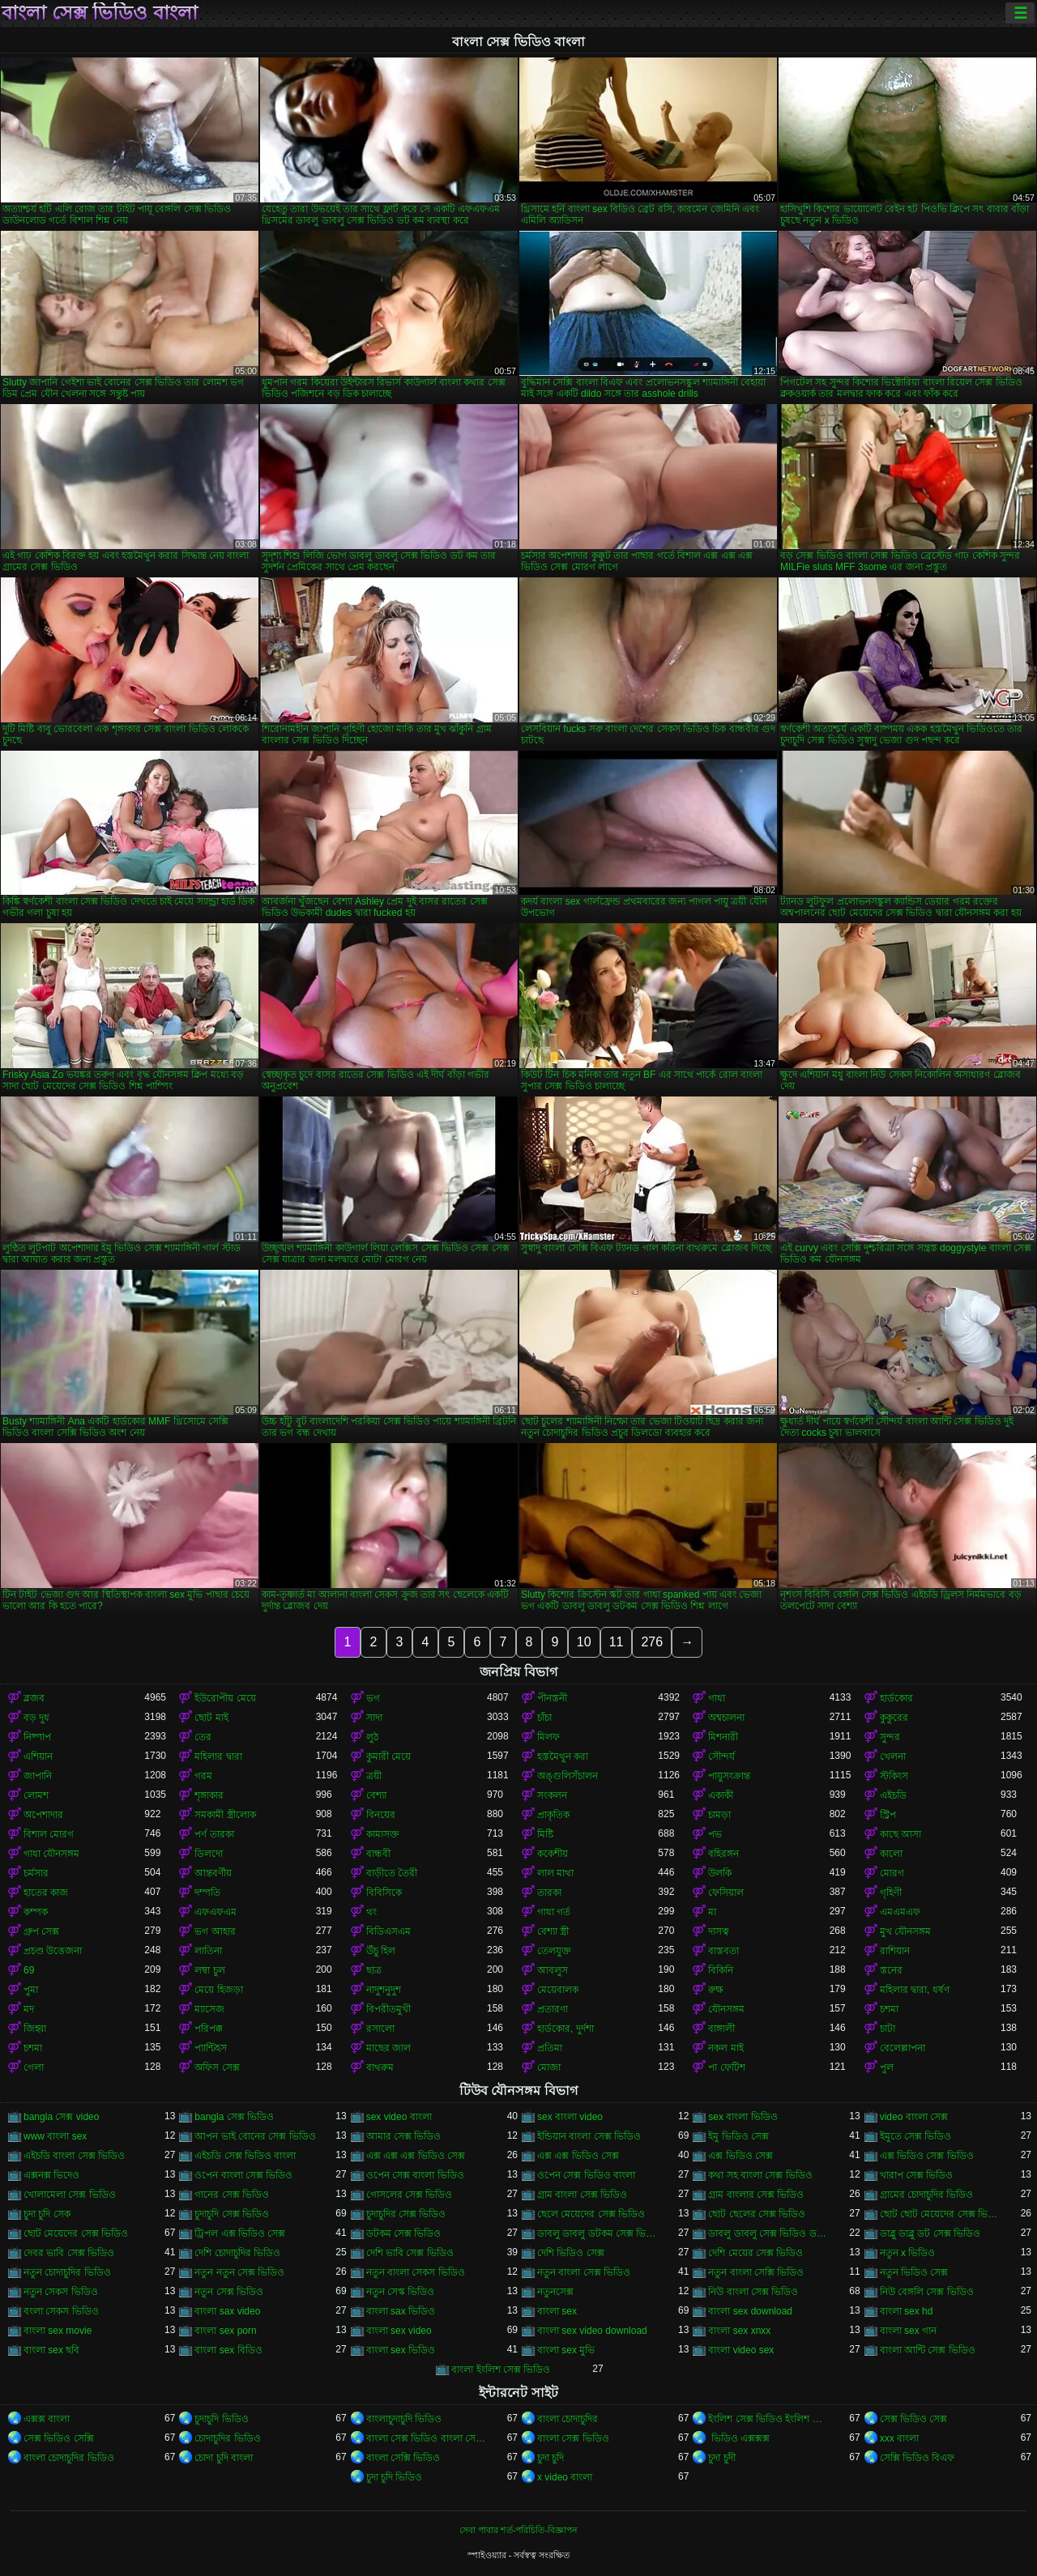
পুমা (30, 1989)
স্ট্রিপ (888, 1814)
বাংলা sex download (750, 2311)
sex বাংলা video (570, 2117)
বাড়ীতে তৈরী (391, 1873)
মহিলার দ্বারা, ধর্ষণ (915, 1989)
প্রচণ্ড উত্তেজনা (52, 1950)
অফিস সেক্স (216, 2067)
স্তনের (891, 1970)
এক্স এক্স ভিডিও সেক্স (578, 2155)
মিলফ (548, 1737)
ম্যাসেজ (209, 2009)
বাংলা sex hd (906, 2311)
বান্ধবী (378, 1853)
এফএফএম (215, 1912)
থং (371, 1912)
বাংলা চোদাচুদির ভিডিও (68, 2457)
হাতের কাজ (45, 1892)
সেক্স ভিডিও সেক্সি (58, 2438)
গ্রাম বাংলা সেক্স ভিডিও (582, 2194)
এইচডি (893, 1795)
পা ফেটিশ (726, 2067)
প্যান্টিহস (210, 2048)
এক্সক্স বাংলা (46, 2419)
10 (584, 1642)
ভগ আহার (214, 1931)
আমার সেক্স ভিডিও (404, 2136)
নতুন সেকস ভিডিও (60, 2291)
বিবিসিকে (384, 1892)
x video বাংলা (564, 2477)
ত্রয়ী (374, 1776)
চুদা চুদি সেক (46, 2214)
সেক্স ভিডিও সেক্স (914, 2419)
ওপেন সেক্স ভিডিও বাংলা (586, 2175)
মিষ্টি (545, 1834)
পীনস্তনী (552, 1698)
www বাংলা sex (55, 2136)
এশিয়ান (38, 1756)
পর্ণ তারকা (213, 1834)
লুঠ (372, 1737)
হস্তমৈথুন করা (562, 1756)
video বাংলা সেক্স (914, 2117)
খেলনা (893, 1756)
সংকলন (552, 1795)
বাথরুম (380, 2067)
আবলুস (552, 1970)
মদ (28, 2009)
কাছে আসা (900, 1834)
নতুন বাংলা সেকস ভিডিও (415, 2272)
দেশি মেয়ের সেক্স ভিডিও (755, 2253)
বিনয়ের (380, 1814)
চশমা (889, 2009)
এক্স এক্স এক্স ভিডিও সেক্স (415, 2155)
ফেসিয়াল (726, 1892)
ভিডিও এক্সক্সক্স (739, 2438)
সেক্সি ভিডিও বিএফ (917, 2457)
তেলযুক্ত (554, 1950)
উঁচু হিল (380, 1950)
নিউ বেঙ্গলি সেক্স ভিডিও (927, 2291)
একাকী (720, 1795)
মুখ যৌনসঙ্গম (905, 1931)
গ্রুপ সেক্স (41, 1931)
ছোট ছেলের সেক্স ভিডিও (756, 2214)
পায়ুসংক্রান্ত (729, 1776)
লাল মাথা (555, 1873)
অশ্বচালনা (726, 1717)
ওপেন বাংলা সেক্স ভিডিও (243, 2175)
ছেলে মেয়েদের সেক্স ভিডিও (591, 2214)
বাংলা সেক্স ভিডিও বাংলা (100, 12)
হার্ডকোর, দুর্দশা (565, 2028)
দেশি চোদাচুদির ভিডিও (237, 2253)
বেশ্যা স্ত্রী (553, 1931)
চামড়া (719, 1814)
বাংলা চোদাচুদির (567, 2419)
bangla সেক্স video (61, 2117)
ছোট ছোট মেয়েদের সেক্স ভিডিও (940, 2214)
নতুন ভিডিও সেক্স (914, 2272)
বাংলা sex (557, 2311)
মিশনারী (723, 1737)
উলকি (720, 1873)
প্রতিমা (549, 2048)
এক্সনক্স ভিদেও (51, 2175)
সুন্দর (890, 1737)
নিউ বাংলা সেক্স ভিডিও (753, 2291)
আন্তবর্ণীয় (213, 1873)
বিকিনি (720, 1970)
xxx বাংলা (899, 2438)
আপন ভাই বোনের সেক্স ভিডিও (254, 2136)
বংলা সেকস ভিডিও (61, 2311)
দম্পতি (207, 1892)
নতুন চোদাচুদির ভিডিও (67, 2272)
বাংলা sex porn (225, 2330)
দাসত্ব (718, 1931)
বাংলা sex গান (908, 2330)
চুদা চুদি (550, 2457)
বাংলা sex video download (592, 2330)
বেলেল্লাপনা (902, 2048)
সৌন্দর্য (721, 1756)
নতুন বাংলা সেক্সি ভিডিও (756, 2272)
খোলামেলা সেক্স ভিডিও (69, 2194)
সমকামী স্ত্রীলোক (224, 1814)
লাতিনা (208, 1950)
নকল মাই (725, 2048)
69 (28, 1970)
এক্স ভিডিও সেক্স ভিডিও (927, 2155)
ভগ (373, 1698)
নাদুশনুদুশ (383, 1989)
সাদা (374, 1717)
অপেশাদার (43, 1814)
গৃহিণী (891, 1892)
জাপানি (37, 1776)
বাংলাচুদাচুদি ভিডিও (404, 2419)
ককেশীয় (552, 1853)
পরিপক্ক (208, 2028)
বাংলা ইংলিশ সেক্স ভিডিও (500, 2369)
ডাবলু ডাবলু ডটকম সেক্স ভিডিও (597, 2233)
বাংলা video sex (741, 2350)
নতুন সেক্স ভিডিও (228, 2291)
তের (202, 1737)
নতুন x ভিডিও (908, 2253)
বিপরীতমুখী (388, 2009)
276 (652, 1642)
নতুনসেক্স (555, 2291)
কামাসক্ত (382, 1834)
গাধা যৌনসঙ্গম (51, 1853)
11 (616, 1642)
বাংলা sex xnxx (739, 2330)
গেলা (33, 2067)
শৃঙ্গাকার (209, 1795)
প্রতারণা (552, 2009)
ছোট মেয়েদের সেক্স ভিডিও (75, 2233)
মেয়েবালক (557, 1989)
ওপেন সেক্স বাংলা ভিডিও (415, 2175)
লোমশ (36, 1795)
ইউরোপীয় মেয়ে (224, 1698)
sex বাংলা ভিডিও (742, 2117)
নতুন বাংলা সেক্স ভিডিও (583, 2272)
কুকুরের (894, 1717)
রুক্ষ (715, 1989)
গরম (203, 1776)
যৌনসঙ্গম (726, 2009)
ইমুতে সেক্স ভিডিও (916, 2136)
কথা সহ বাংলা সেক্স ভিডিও (760, 2175)
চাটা (887, 2028)
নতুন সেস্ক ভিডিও (400, 2291)
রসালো (380, 2028)
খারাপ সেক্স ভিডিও (917, 2175)
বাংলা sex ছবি (51, 2350)
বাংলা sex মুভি (566, 2350)
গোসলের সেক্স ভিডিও (409, 2194)
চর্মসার (36, 1873)
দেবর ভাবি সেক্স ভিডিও (68, 2253)
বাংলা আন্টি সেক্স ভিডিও (927, 2350)
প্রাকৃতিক (553, 1814)
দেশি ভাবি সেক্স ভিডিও (410, 2253)
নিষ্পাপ (37, 1737)
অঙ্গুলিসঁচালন (567, 1776)
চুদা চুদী (721, 2457)
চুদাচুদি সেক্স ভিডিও (231, 2214)
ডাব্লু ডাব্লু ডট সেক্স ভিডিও (930, 2233)
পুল (887, 2067)
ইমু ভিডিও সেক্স (738, 2136)
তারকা (549, 1892)
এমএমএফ (900, 1912)
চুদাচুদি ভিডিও (221, 2419)
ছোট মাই (211, 1717)
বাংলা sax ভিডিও (400, 2311)
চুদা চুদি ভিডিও (394, 2477)
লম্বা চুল (209, 1970)
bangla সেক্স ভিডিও (234, 2117)
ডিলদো (208, 1853)
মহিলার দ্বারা (217, 1756)
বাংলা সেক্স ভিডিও (573, 2438)
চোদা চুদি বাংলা (223, 2457)
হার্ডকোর (896, 1698)
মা (712, 1912)
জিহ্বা (34, 2028)
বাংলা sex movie (57, 2330)
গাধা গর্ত (553, 1912)
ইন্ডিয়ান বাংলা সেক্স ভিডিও (589, 2136)
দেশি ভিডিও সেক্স (570, 2253)
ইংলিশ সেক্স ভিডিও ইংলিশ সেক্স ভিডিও (768, 2419)
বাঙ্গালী (721, 2028)
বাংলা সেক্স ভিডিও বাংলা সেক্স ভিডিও (426, 2438)
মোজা (549, 2067)
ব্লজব (34, 1698)
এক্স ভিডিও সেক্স (740, 2155)
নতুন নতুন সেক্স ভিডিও (239, 2272)
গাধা (716, 1698)
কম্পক (35, 1912)
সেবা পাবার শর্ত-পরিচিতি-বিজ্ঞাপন (518, 2530)
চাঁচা (544, 1717)
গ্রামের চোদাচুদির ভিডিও (927, 2194)
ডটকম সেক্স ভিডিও (404, 2233)
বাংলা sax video (227, 2311)
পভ (715, 1834)
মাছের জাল (388, 2048)
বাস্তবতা (723, 1950)
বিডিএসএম (388, 1931)
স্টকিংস (894, 1776)
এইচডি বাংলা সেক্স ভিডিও (74, 2155)
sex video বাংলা (399, 2117)
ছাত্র (374, 1970)
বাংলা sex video (399, 2330)
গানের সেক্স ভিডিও (231, 2194)
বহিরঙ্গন (723, 1853)
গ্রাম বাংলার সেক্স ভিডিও (756, 2194)
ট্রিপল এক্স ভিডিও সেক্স (239, 2233)
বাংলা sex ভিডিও (400, 2350)
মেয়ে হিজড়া (218, 1989)
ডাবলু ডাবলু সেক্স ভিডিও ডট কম (768, 2233)
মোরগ (892, 1873)
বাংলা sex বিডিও (228, 2350)
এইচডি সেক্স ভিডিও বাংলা (245, 2155)
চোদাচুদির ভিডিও (227, 2438)
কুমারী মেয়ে (388, 1756)
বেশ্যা (376, 1795)
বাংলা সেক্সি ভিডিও (403, 2457)
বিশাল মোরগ (48, 1834)
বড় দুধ (36, 1717)
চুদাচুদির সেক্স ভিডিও (406, 2214)
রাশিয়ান (895, 1950)
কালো (891, 1853)
